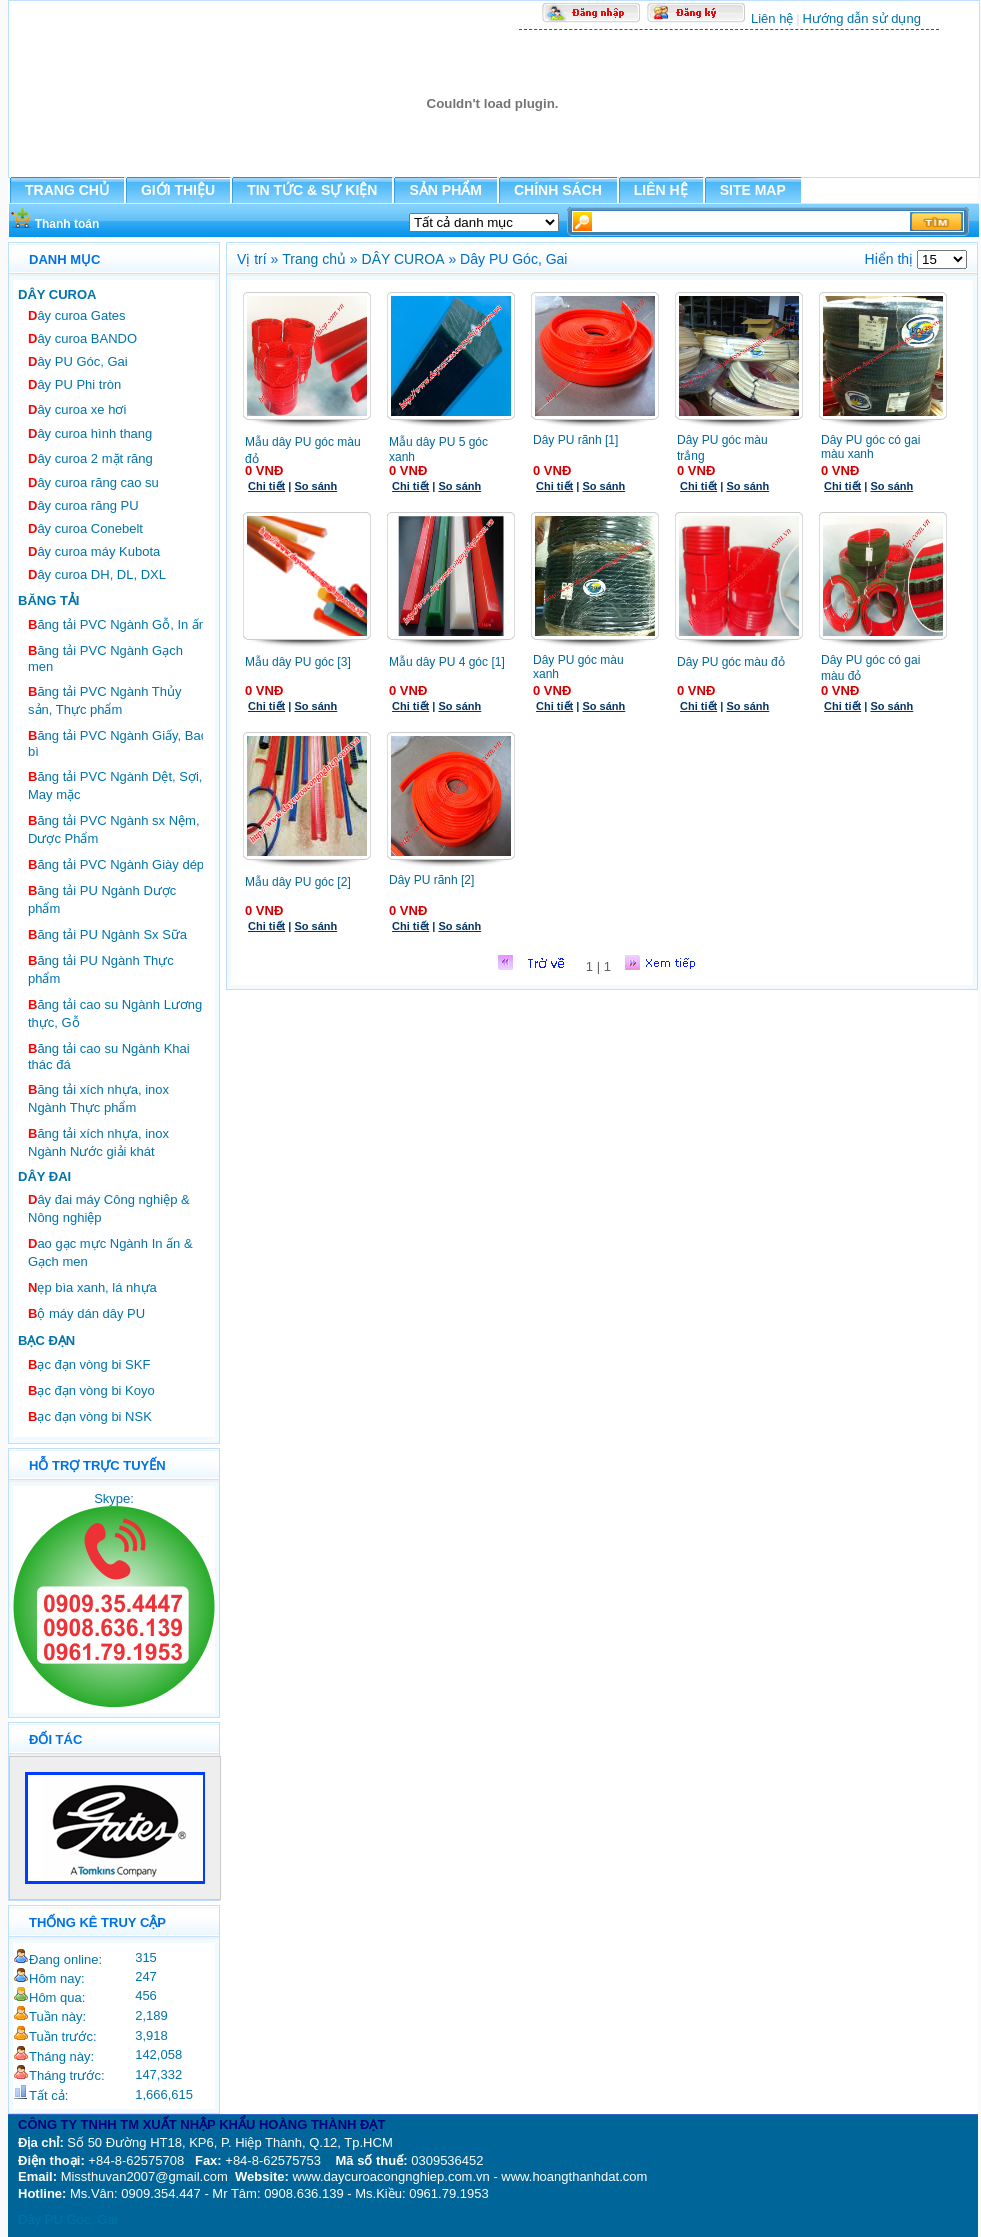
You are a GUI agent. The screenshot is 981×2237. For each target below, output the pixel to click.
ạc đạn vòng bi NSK (90, 1416)
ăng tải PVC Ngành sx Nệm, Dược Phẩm (114, 829)
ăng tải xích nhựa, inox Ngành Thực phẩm (98, 1098)
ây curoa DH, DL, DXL (97, 574)
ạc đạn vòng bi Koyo (91, 1390)
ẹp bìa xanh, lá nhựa (92, 1287)
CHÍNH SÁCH (558, 190)
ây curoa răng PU (83, 505)
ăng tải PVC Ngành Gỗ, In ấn (117, 624)
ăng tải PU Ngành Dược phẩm (102, 899)
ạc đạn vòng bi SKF (89, 1364)
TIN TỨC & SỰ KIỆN (312, 190)
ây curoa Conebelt (85, 528)
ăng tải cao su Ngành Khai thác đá (109, 1056)
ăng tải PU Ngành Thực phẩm (101, 969)
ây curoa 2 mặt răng (90, 458)
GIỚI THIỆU (178, 190)
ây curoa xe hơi (77, 409)
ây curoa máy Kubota (94, 551)
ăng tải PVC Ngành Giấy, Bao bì (118, 743)
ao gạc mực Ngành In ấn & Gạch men (110, 1252)
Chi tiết (266, 486)
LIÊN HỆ (661, 190)
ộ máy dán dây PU (86, 1313)
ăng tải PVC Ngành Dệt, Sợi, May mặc (115, 785)
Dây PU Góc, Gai (68, 2219)
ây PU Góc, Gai (78, 361)
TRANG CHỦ (67, 190)
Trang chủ (314, 259)
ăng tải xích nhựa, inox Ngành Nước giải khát (98, 1142)
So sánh (315, 486)
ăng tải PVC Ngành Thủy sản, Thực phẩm (105, 700)
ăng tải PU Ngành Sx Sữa (107, 934)
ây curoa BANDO (82, 338)
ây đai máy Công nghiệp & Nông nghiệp (109, 1208)
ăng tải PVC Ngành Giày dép (116, 864)
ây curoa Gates (77, 315)
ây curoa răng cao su (93, 482)
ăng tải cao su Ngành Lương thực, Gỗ (115, 1013)
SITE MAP (753, 190)
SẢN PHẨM (445, 190)
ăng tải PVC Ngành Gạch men (105, 658)
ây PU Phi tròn (74, 384)
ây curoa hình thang (90, 433)
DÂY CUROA (403, 259)
